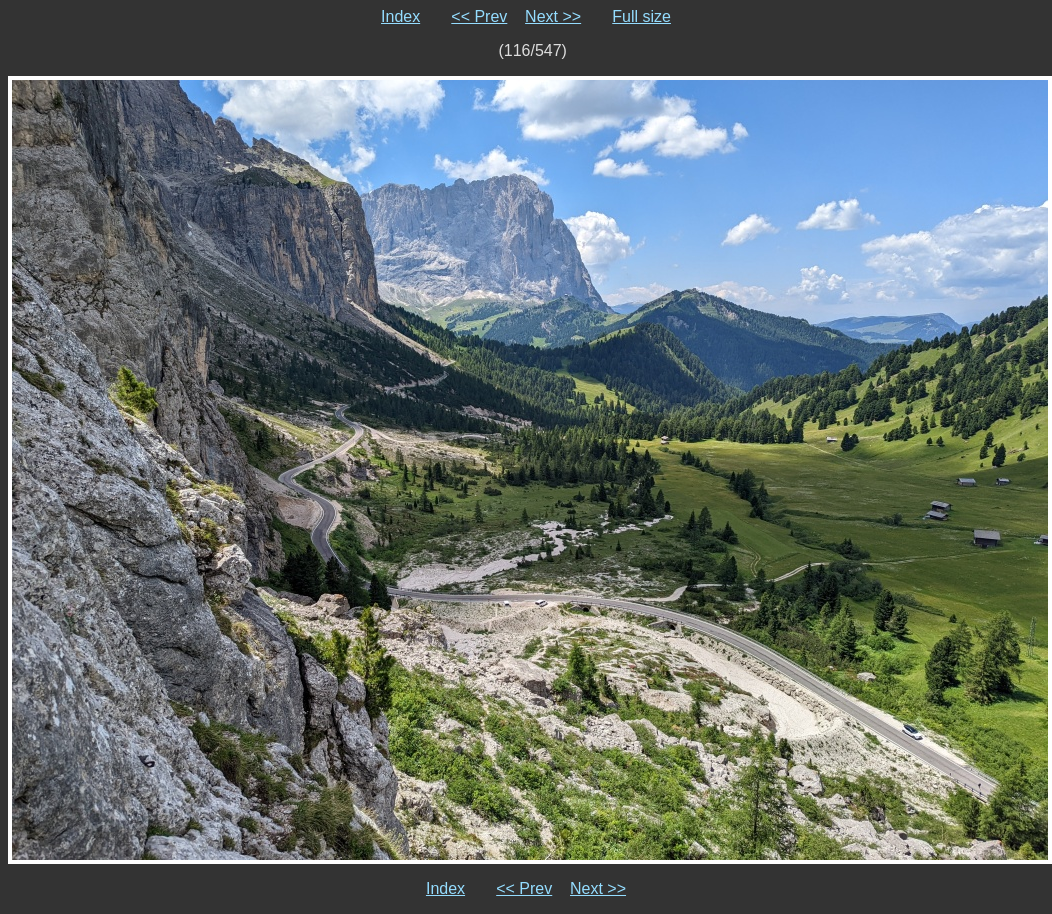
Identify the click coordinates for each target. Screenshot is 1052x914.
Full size (641, 16)
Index (400, 16)
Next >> (553, 16)
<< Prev (479, 16)
